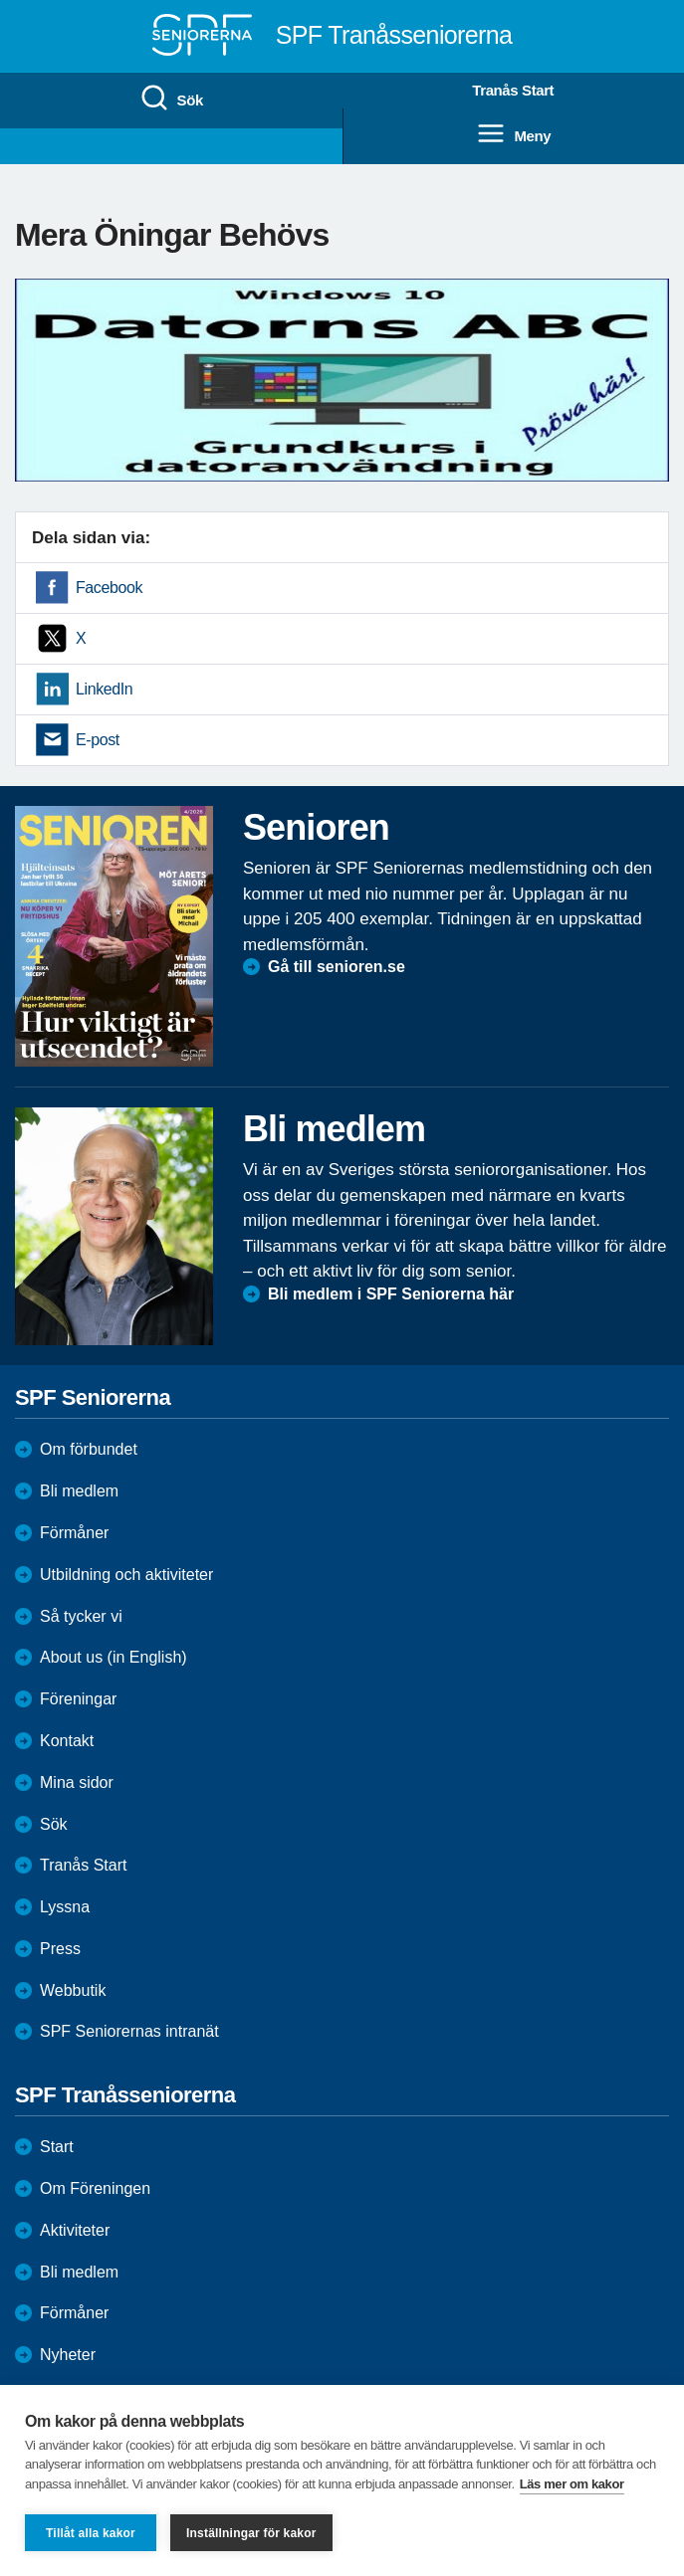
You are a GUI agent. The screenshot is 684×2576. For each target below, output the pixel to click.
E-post (97, 739)
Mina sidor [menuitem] (77, 1782)
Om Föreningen (95, 2188)
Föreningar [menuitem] (78, 1698)
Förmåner (74, 1532)
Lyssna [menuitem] (65, 1906)
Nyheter (68, 2354)
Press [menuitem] (60, 1948)
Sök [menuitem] (171, 98)
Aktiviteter (75, 2230)
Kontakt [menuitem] (67, 1740)
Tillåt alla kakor (90, 2533)
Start (57, 2146)
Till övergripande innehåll (0, 0)
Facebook (109, 587)
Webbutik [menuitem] (73, 1990)
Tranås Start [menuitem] (513, 90)
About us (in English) (113, 1657)
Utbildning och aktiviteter (126, 1574)
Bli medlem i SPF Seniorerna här (391, 1294)
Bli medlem (79, 1491)
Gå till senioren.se (336, 966)
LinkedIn (104, 689)
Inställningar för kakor (251, 2533)
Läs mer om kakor (572, 2484)
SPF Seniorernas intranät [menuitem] (129, 2031)
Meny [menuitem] (513, 134)
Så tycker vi (81, 1616)
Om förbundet (88, 1449)
